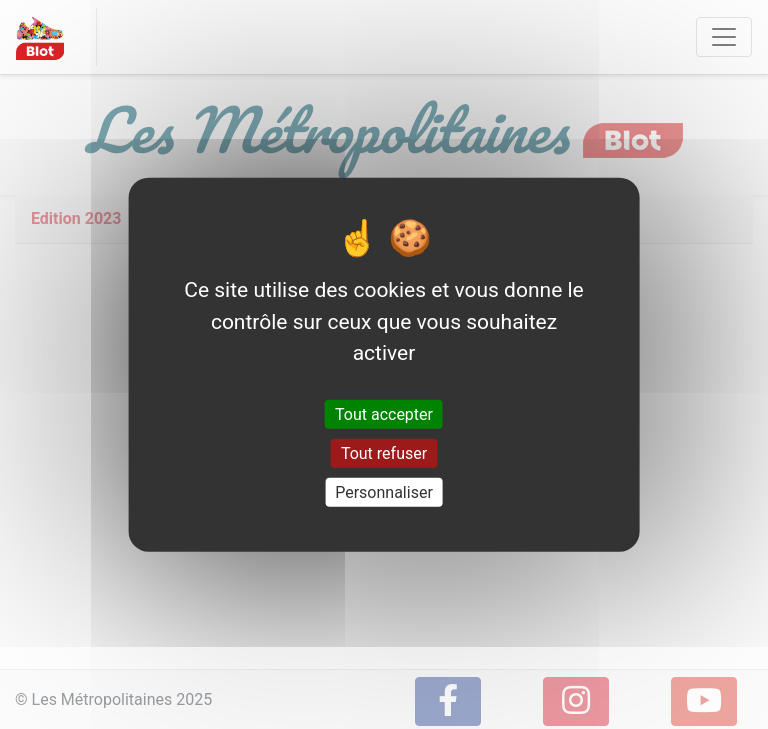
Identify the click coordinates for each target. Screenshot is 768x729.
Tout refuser (384, 452)
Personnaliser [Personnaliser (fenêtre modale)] (384, 492)
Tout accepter (384, 413)
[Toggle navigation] (724, 37)
